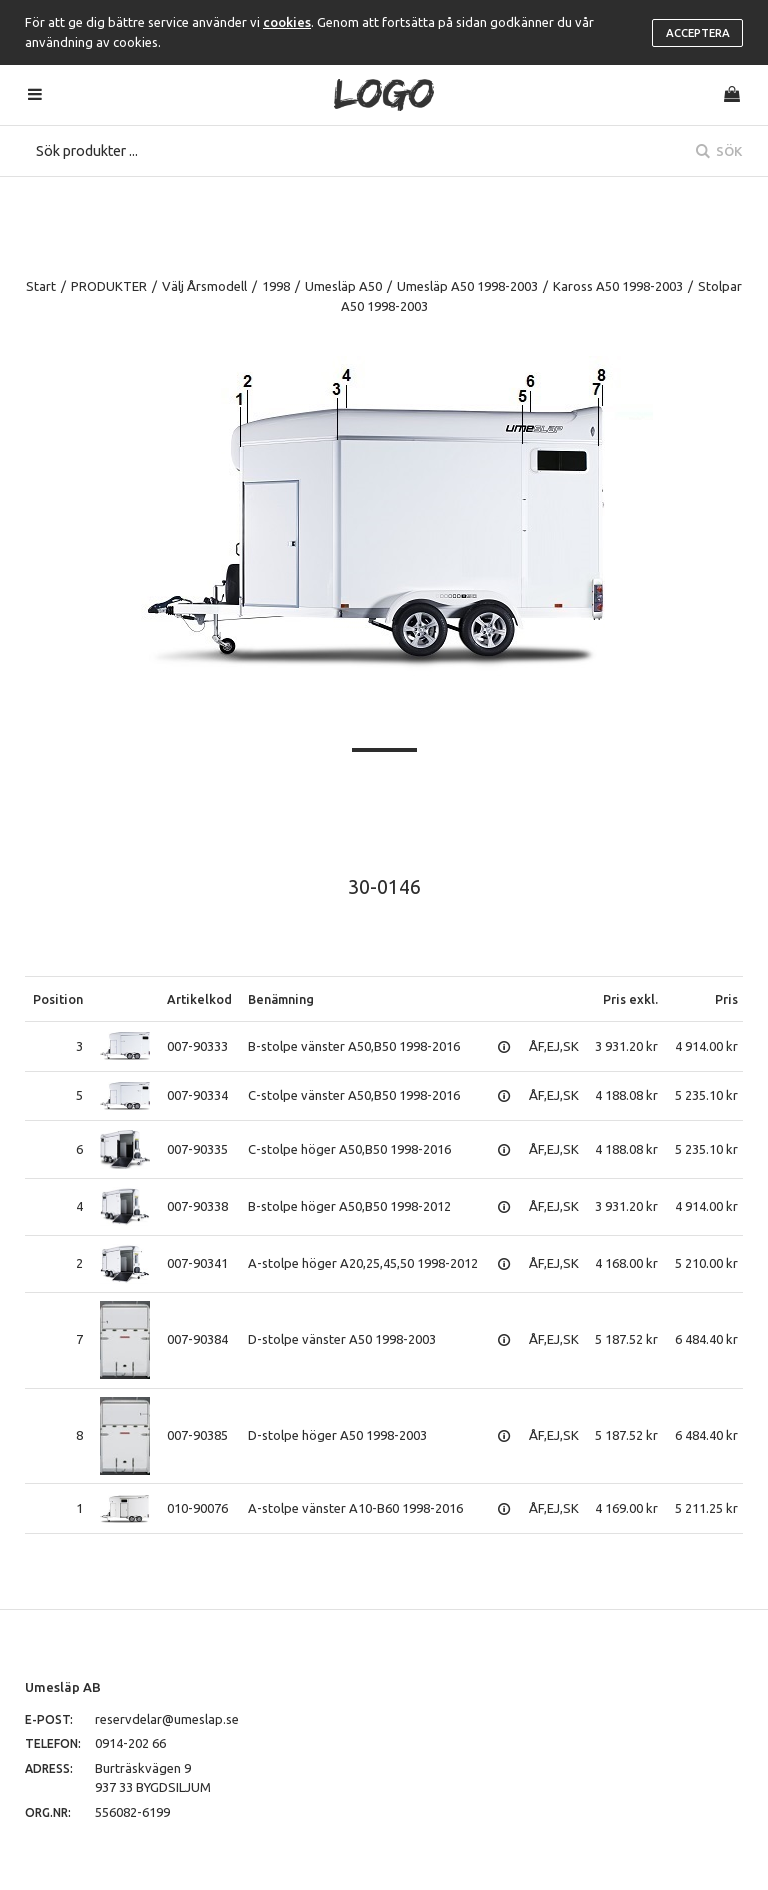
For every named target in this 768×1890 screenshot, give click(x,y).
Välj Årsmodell (204, 286)
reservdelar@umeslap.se (167, 1719)
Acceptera (698, 33)
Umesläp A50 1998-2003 (467, 286)
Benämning (281, 999)
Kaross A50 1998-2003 (618, 286)
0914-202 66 (130, 1743)
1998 (276, 286)
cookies (287, 22)
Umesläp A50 (343, 286)
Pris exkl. (630, 999)
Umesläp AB (63, 1687)
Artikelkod (199, 999)
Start (41, 286)
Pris (726, 999)
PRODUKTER (109, 286)
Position (58, 999)
